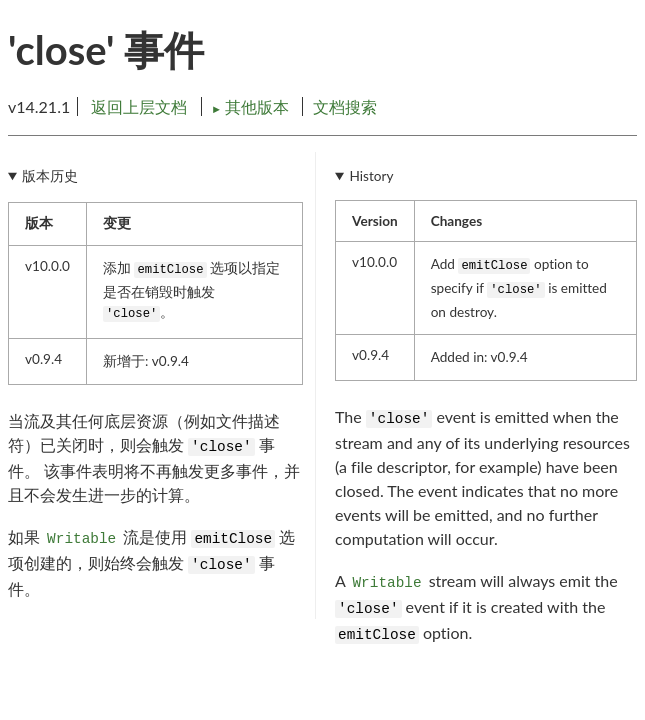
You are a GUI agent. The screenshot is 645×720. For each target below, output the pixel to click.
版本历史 (50, 176)
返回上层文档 (139, 106)
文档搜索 (345, 106)
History (371, 176)
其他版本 (252, 106)
